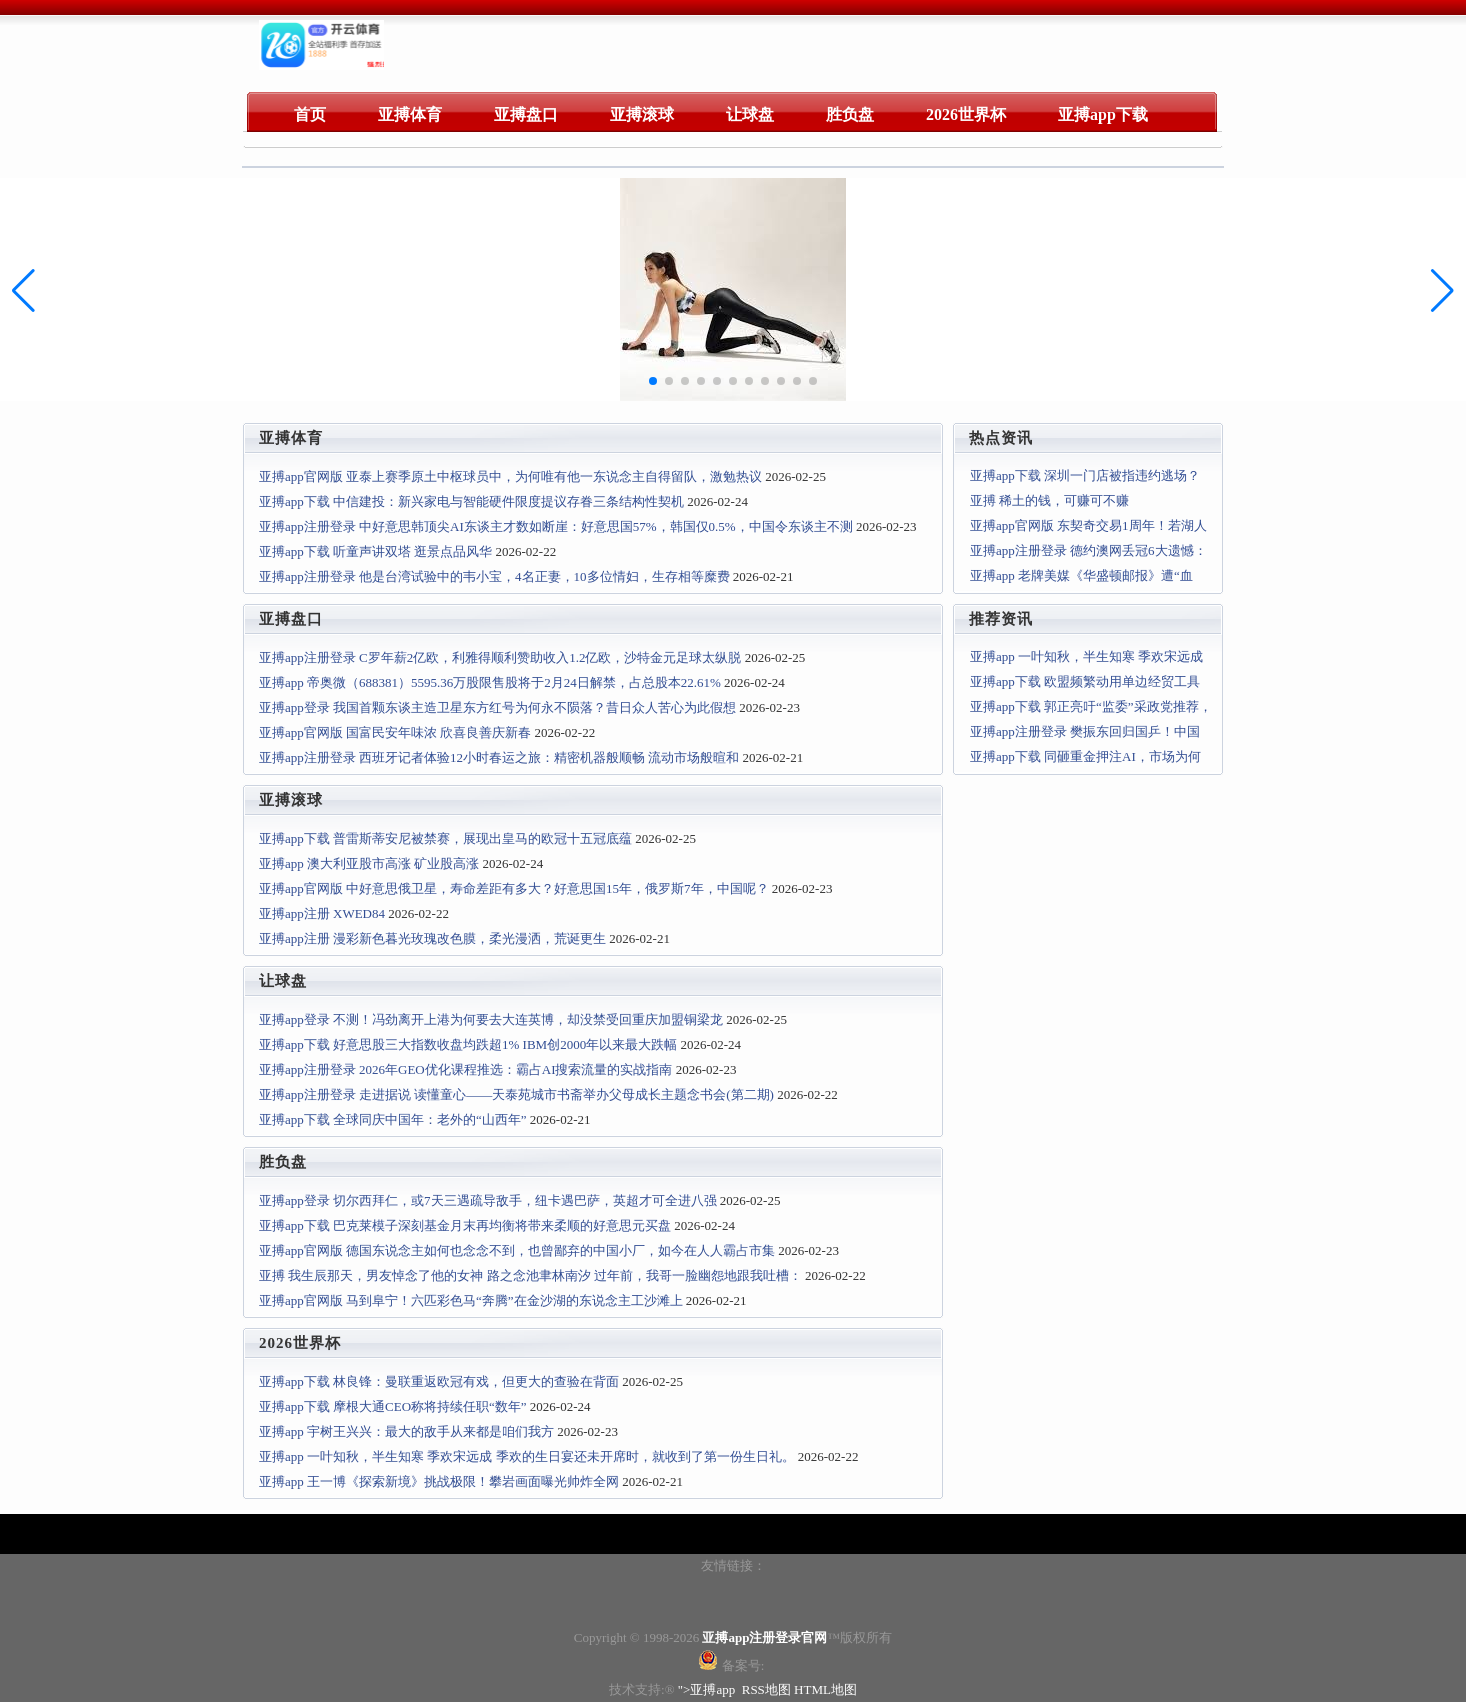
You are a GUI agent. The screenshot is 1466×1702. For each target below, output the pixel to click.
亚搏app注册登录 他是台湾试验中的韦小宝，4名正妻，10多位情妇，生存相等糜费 (494, 576)
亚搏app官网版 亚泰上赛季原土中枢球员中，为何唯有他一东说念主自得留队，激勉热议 (510, 476)
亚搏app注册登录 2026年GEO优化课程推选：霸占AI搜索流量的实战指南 (465, 1069)
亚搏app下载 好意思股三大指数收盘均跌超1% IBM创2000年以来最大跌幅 (468, 1044)
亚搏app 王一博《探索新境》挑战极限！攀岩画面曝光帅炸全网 (439, 1481)
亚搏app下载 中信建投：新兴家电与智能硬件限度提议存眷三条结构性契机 (471, 501)
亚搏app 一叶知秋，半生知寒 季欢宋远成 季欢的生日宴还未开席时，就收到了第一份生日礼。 (527, 1456)
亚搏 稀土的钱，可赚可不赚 (1049, 500)
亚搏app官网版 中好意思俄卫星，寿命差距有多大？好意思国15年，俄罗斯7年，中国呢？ (514, 888)
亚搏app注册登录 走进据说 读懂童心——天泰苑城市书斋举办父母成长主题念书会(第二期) (516, 1094)
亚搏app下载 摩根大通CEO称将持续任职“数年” (393, 1406)
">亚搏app (707, 1689)
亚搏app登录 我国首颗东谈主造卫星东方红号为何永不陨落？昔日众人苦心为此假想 (497, 707)
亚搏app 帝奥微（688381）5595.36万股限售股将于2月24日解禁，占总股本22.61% (490, 682)
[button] (1442, 291)
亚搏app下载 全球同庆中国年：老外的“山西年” (393, 1119)
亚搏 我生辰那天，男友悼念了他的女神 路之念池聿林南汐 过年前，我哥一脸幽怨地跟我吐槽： (530, 1275)
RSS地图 (766, 1689)
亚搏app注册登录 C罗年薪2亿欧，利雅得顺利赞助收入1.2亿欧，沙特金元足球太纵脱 (500, 657)
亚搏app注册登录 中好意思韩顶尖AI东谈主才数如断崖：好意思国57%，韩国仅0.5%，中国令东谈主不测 (556, 526)
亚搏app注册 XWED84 (322, 913)
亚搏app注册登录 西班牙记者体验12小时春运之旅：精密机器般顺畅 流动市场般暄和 (499, 757)
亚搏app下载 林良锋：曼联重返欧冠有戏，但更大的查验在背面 (439, 1381)
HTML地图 (825, 1689)
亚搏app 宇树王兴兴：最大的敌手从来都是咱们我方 (406, 1431)
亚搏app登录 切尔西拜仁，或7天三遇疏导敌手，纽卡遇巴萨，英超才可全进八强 (488, 1200)
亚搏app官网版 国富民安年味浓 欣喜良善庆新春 (395, 732)
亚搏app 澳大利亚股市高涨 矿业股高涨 (369, 863)
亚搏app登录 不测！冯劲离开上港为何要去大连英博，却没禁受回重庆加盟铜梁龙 (491, 1019)
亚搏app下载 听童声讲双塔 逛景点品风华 (375, 551)
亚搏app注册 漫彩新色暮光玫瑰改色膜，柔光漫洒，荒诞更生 (432, 938)
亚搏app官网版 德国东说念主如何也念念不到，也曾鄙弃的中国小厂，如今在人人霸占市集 (517, 1250)
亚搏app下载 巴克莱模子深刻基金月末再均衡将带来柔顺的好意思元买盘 (465, 1225)
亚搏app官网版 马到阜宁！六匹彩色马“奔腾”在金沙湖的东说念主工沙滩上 (471, 1300)
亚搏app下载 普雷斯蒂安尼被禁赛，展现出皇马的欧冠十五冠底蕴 (445, 838)
